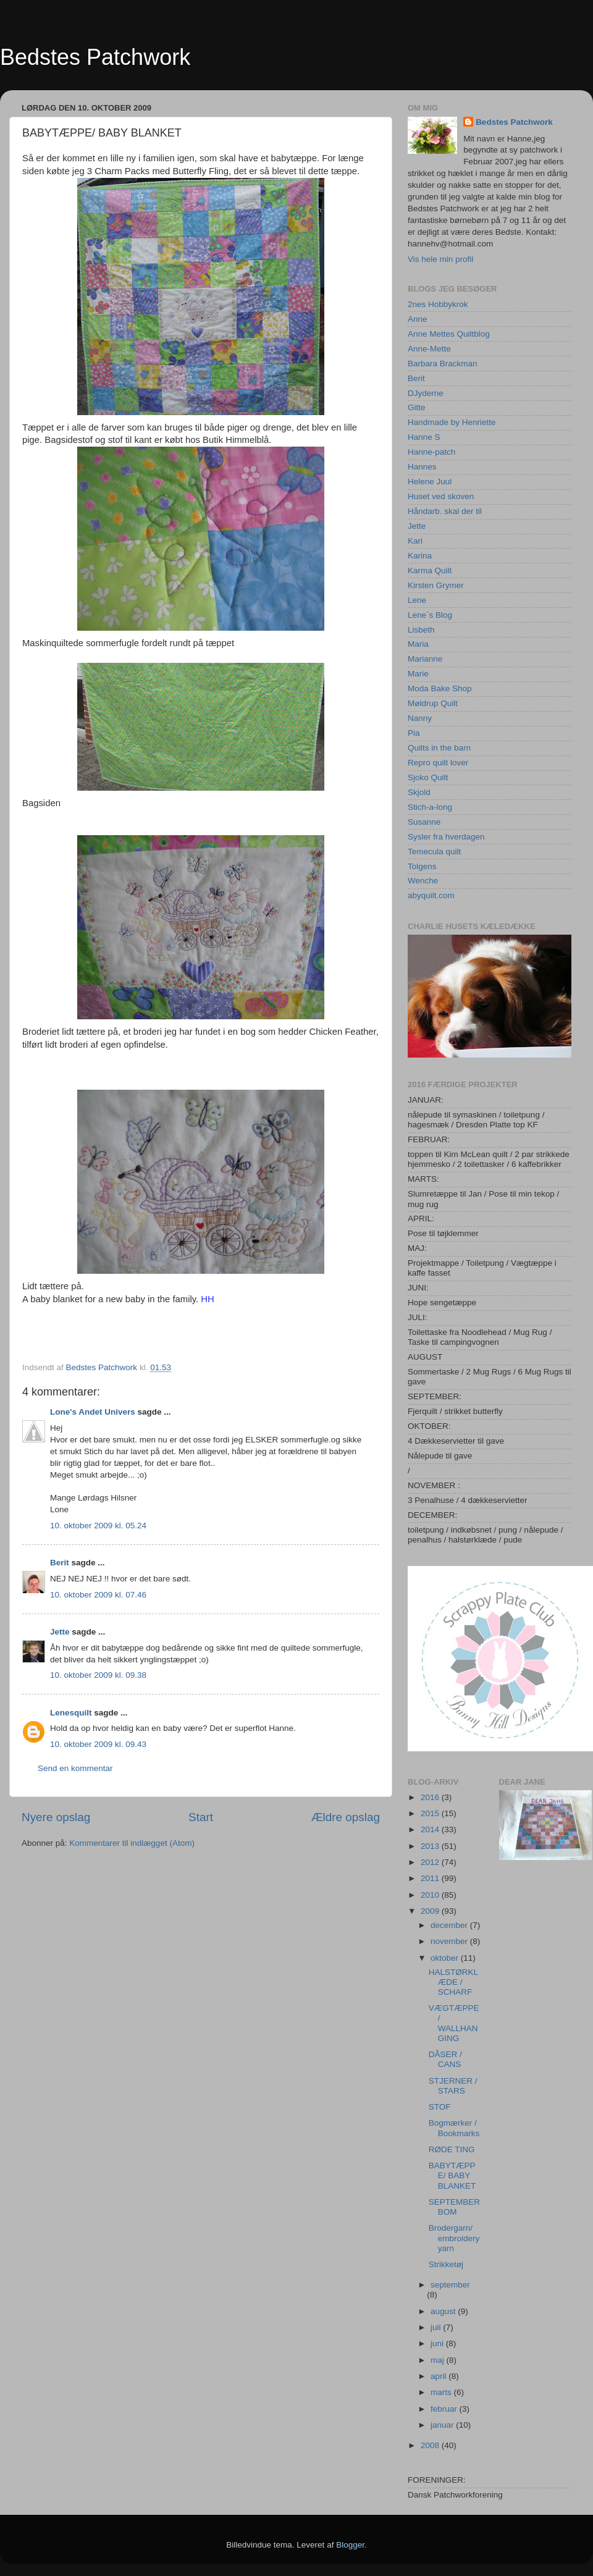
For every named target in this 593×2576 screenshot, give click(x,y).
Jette (60, 1631)
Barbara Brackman (442, 363)
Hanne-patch (431, 452)
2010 (431, 1895)
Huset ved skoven (441, 496)
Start (200, 1817)
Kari (415, 540)
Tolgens (422, 866)
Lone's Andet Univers (92, 1411)
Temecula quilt (434, 851)
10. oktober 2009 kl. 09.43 (98, 1744)
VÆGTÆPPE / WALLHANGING (454, 2023)
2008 (431, 2445)
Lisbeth (421, 629)
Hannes (422, 466)
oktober (446, 1958)
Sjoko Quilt (428, 777)
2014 (431, 1829)
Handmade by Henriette (452, 422)
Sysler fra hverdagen (446, 836)
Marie (418, 673)
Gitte (417, 407)
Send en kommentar (75, 1768)
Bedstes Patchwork (95, 57)
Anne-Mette (429, 348)
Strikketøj (446, 2264)
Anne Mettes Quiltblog (449, 334)
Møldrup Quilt (433, 703)
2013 (431, 1846)
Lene (417, 600)
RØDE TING (452, 2149)
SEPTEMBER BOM (454, 2206)
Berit (59, 1562)
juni (438, 2343)
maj (439, 2360)
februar (445, 2409)
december (450, 1925)
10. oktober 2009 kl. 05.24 (98, 1525)
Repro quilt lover (438, 762)
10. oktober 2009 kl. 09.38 (98, 1675)
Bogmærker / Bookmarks (454, 2127)
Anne (417, 319)
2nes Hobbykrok (438, 304)
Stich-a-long (430, 807)
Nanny (420, 718)
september (450, 2284)
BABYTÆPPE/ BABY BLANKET (452, 2175)
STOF (440, 2106)
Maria (418, 644)
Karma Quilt (430, 570)
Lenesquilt (71, 1712)
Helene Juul (430, 481)
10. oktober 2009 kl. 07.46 (98, 1594)
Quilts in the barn (439, 747)
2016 (431, 1797)
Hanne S (424, 437)
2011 (431, 1878)
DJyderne (426, 393)
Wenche (423, 880)
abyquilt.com (431, 895)
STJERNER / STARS (453, 2085)
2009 (431, 1911)
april (439, 2376)
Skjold (419, 792)
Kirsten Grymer (436, 585)
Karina (420, 555)
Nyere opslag (56, 1817)
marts (442, 2392)
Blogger (350, 2544)
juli (437, 2327)
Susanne (424, 822)
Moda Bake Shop (440, 688)
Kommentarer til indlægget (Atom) (132, 1843)
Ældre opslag (345, 1817)
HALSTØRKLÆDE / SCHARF (453, 1982)
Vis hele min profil (440, 259)
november (450, 1941)
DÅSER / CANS (445, 2059)
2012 (431, 1862)
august (444, 2311)
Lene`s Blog (430, 615)
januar (443, 2425)
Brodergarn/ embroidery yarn (454, 2237)
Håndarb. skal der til (445, 511)
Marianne (425, 658)
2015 (431, 1813)
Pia (414, 733)
